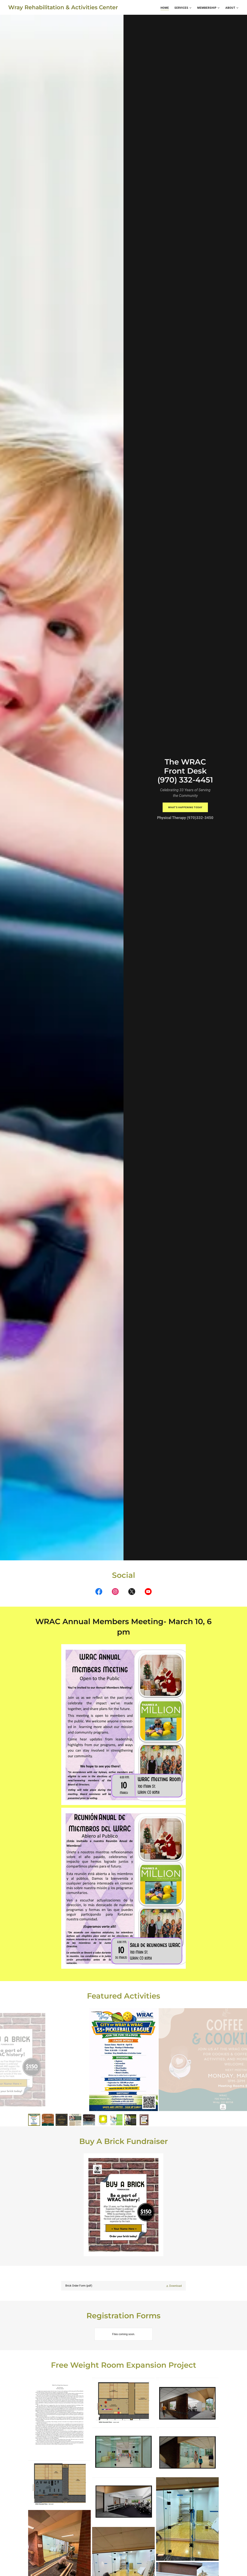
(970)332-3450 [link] (200, 818)
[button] (183, 8)
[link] (63, 8)
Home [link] (165, 7)
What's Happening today (185, 807)
